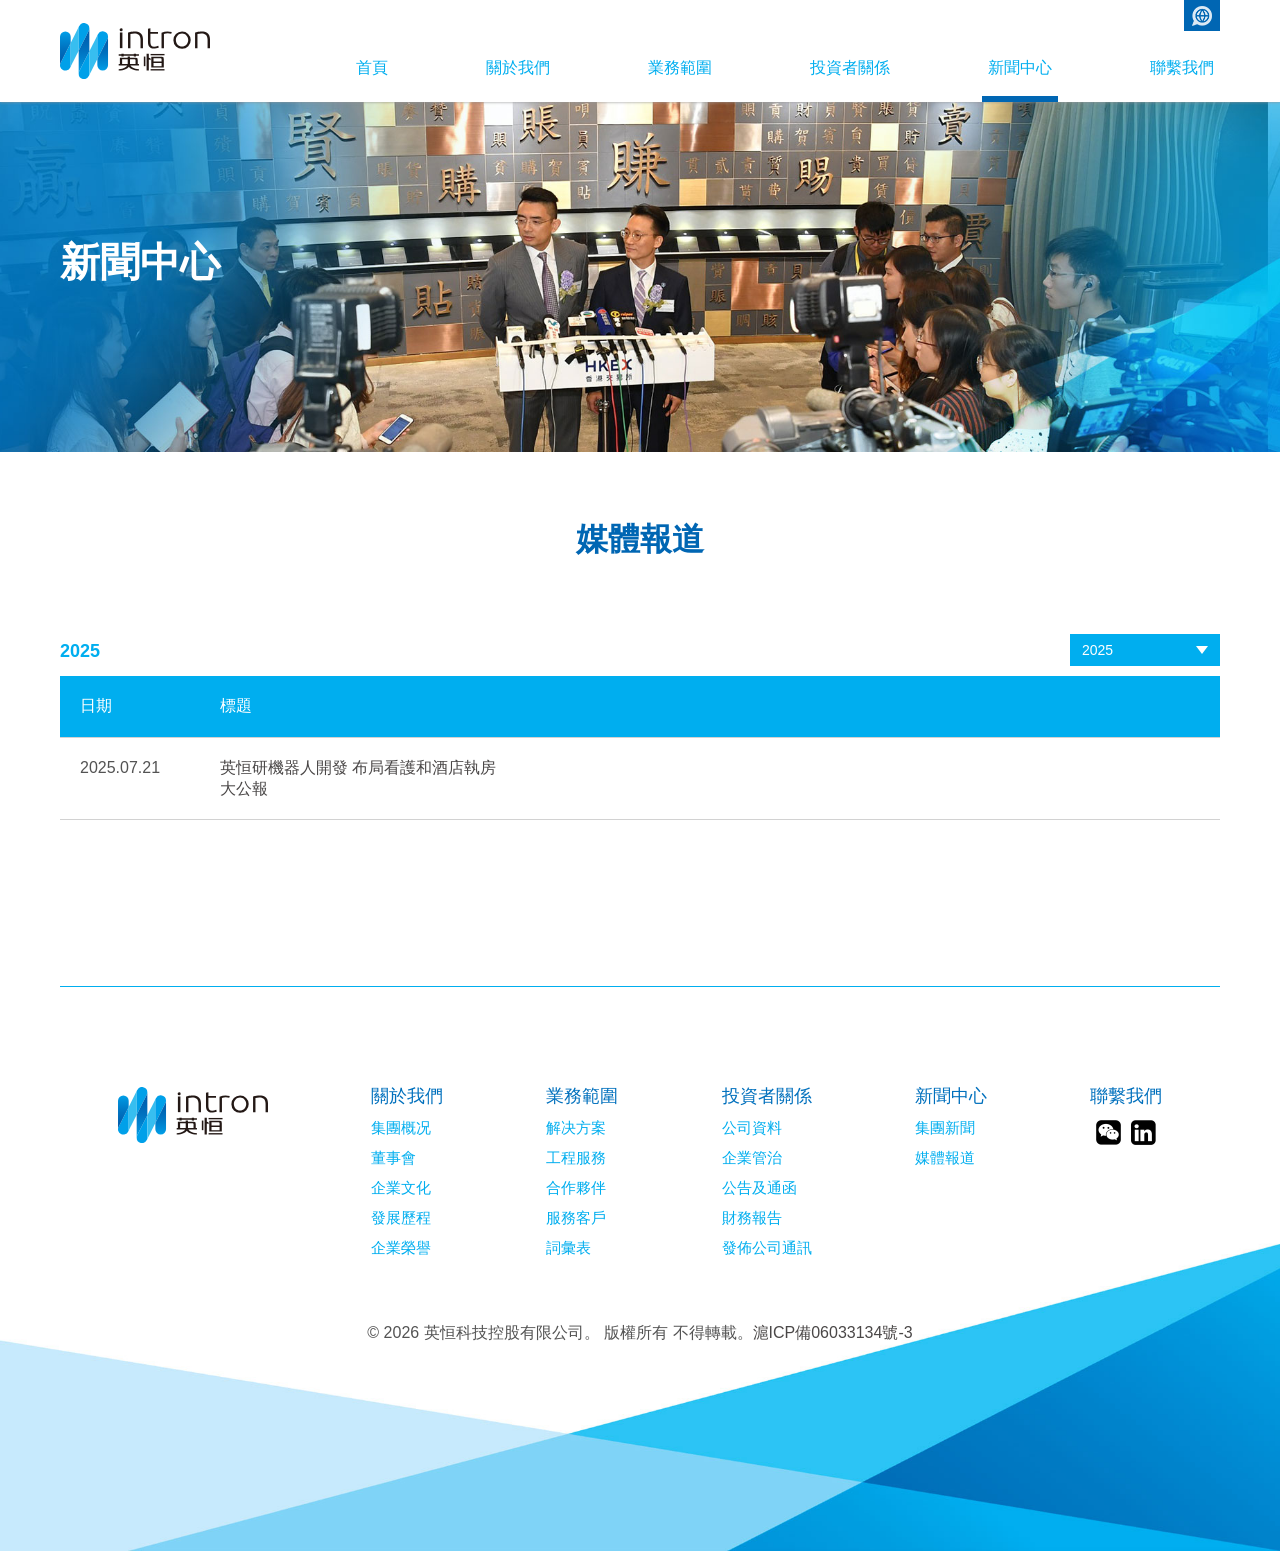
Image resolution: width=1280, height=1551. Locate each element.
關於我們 (518, 67)
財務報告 (752, 1218)
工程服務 (576, 1158)
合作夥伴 (576, 1188)
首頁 (372, 67)
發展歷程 (401, 1218)
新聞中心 (1020, 67)
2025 (1097, 650)
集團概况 (401, 1128)
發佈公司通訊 (767, 1248)
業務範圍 (680, 67)
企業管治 (752, 1158)
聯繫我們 (1182, 67)
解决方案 (576, 1128)
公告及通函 (759, 1188)
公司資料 (752, 1128)
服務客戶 (576, 1218)
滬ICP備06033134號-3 (833, 1332)
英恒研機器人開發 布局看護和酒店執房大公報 (358, 778)
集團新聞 (945, 1128)
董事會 (393, 1158)
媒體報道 (945, 1158)
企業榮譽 (401, 1248)
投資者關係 (850, 67)
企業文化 (401, 1188)
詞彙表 (568, 1248)
